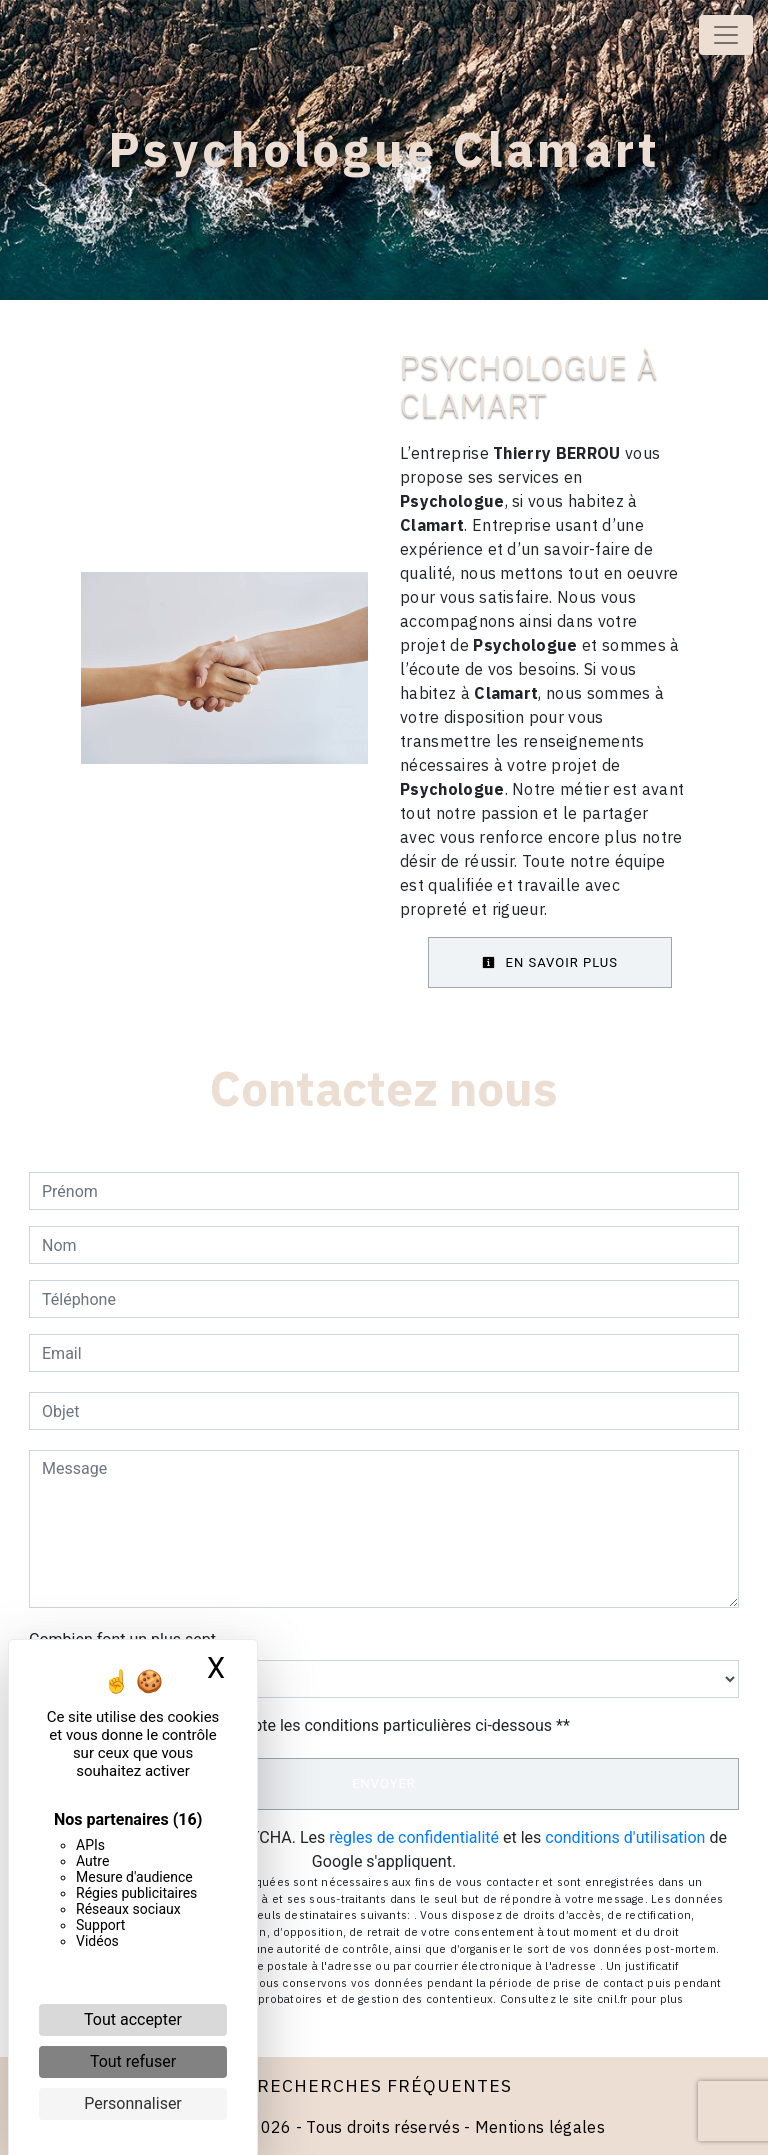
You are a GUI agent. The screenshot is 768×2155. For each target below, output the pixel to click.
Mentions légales (538, 2127)
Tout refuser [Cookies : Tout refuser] (133, 2061)
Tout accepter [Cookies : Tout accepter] (133, 2019)
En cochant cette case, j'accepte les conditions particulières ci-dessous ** (309, 1725)
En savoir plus (550, 962)
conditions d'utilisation (625, 1837)
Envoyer (384, 1783)
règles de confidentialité (414, 1837)
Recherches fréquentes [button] (384, 2085)
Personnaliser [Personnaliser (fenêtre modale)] (133, 2103)
